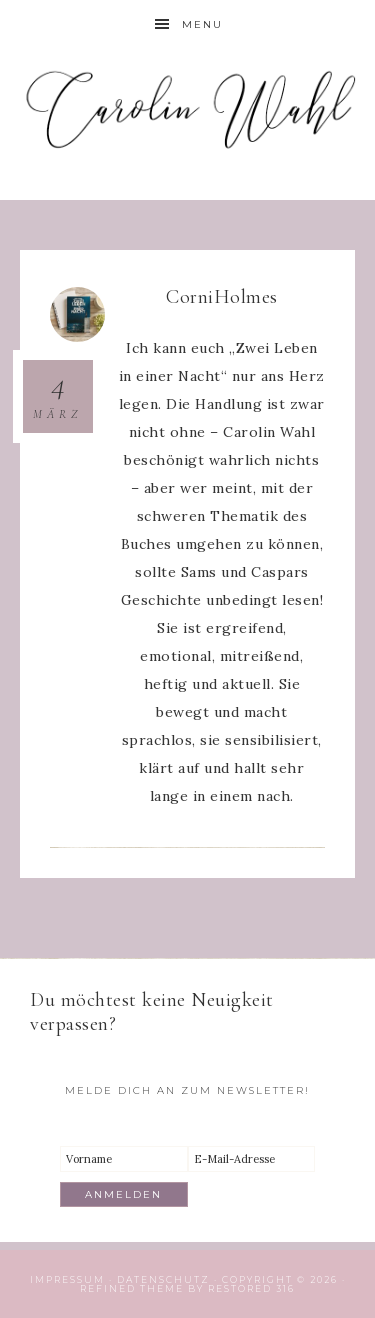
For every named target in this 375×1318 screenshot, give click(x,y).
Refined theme (132, 1288)
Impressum (67, 1279)
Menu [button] (202, 24)
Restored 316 (251, 1288)
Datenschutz (163, 1279)
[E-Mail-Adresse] (252, 1159)
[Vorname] (124, 1159)
